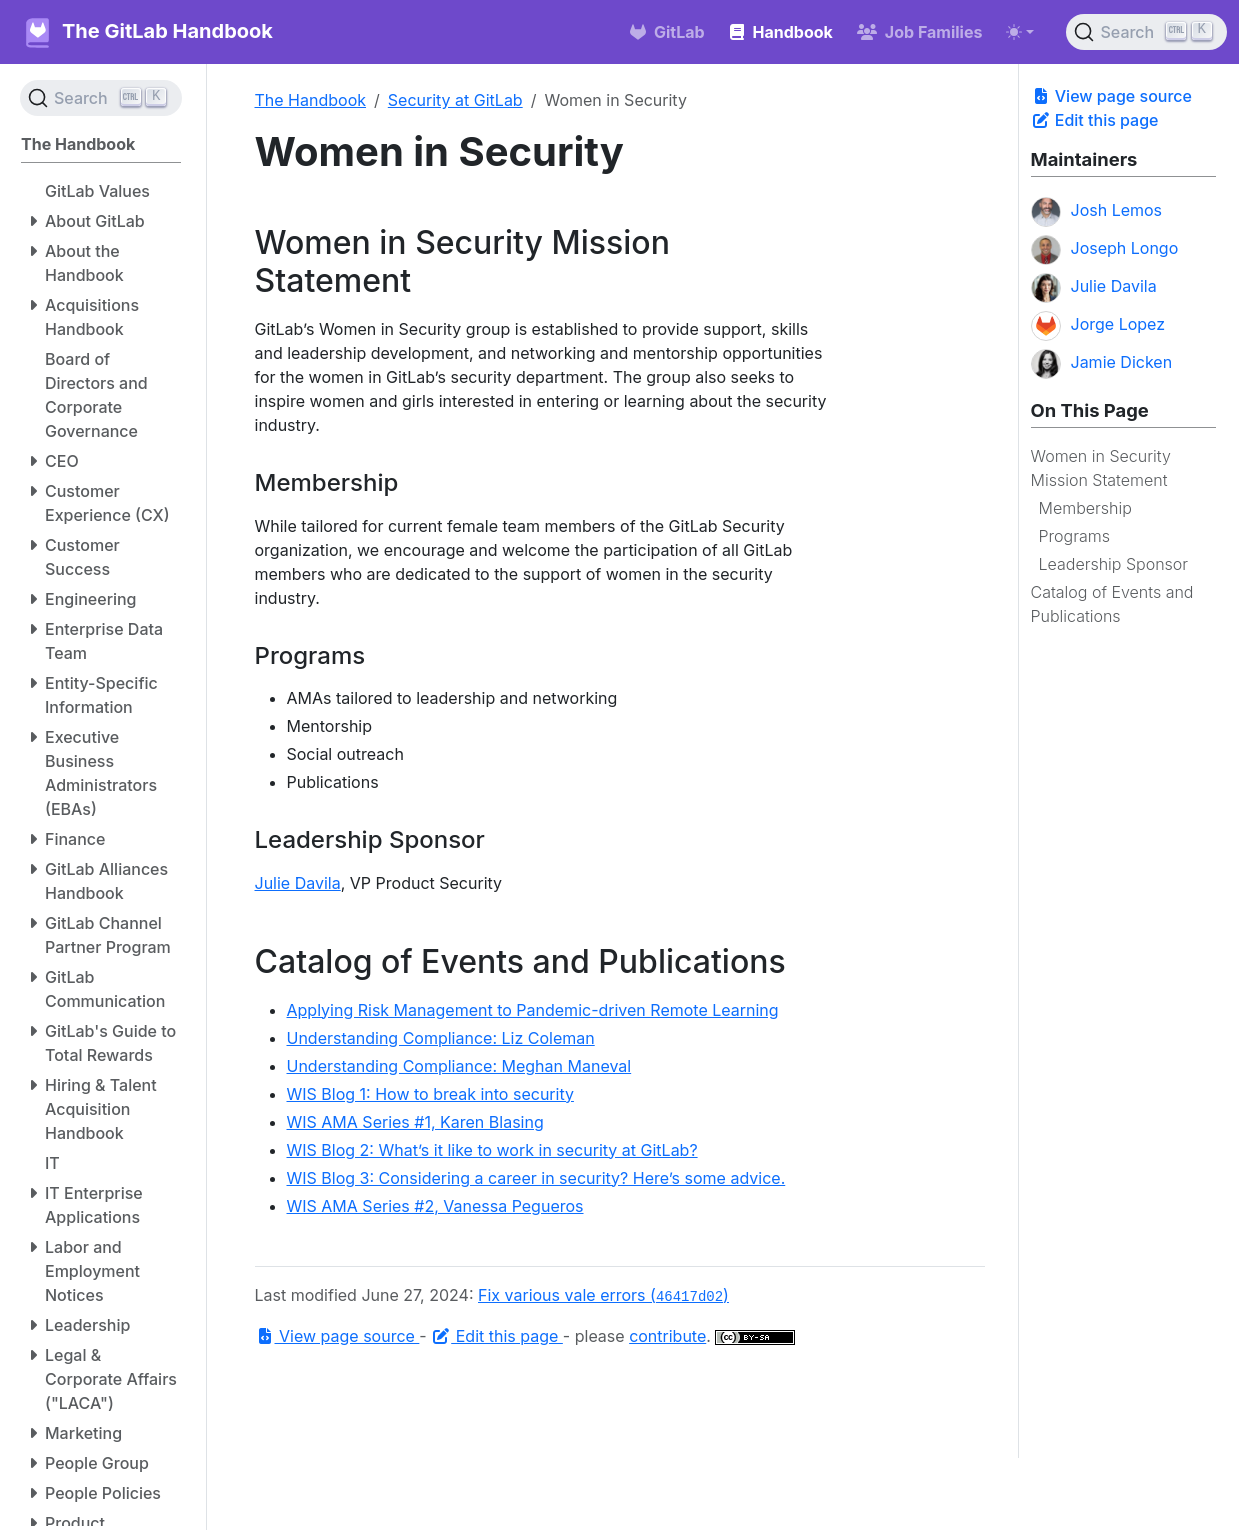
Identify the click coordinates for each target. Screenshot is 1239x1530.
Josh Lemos (1097, 212)
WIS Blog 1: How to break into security (430, 1094)
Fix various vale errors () (603, 1295)
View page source (1111, 96)
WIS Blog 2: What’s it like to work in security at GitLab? (492, 1150)
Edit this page (1095, 120)
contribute (667, 1336)
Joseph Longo (1105, 250)
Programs (1074, 536)
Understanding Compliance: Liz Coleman (441, 1038)
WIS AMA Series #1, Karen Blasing (415, 1122)
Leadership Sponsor (1114, 564)
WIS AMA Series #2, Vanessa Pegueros (435, 1206)
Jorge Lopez (1098, 326)
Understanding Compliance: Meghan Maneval (459, 1066)
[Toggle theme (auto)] (1020, 32)
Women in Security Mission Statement (1101, 468)
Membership (1085, 508)
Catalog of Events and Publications (1112, 604)
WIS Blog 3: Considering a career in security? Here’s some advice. (536, 1178)
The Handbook (311, 100)
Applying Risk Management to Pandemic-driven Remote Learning (533, 1010)
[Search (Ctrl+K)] (1146, 32)
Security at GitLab (455, 100)
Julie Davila (1094, 288)
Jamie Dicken (1102, 364)
